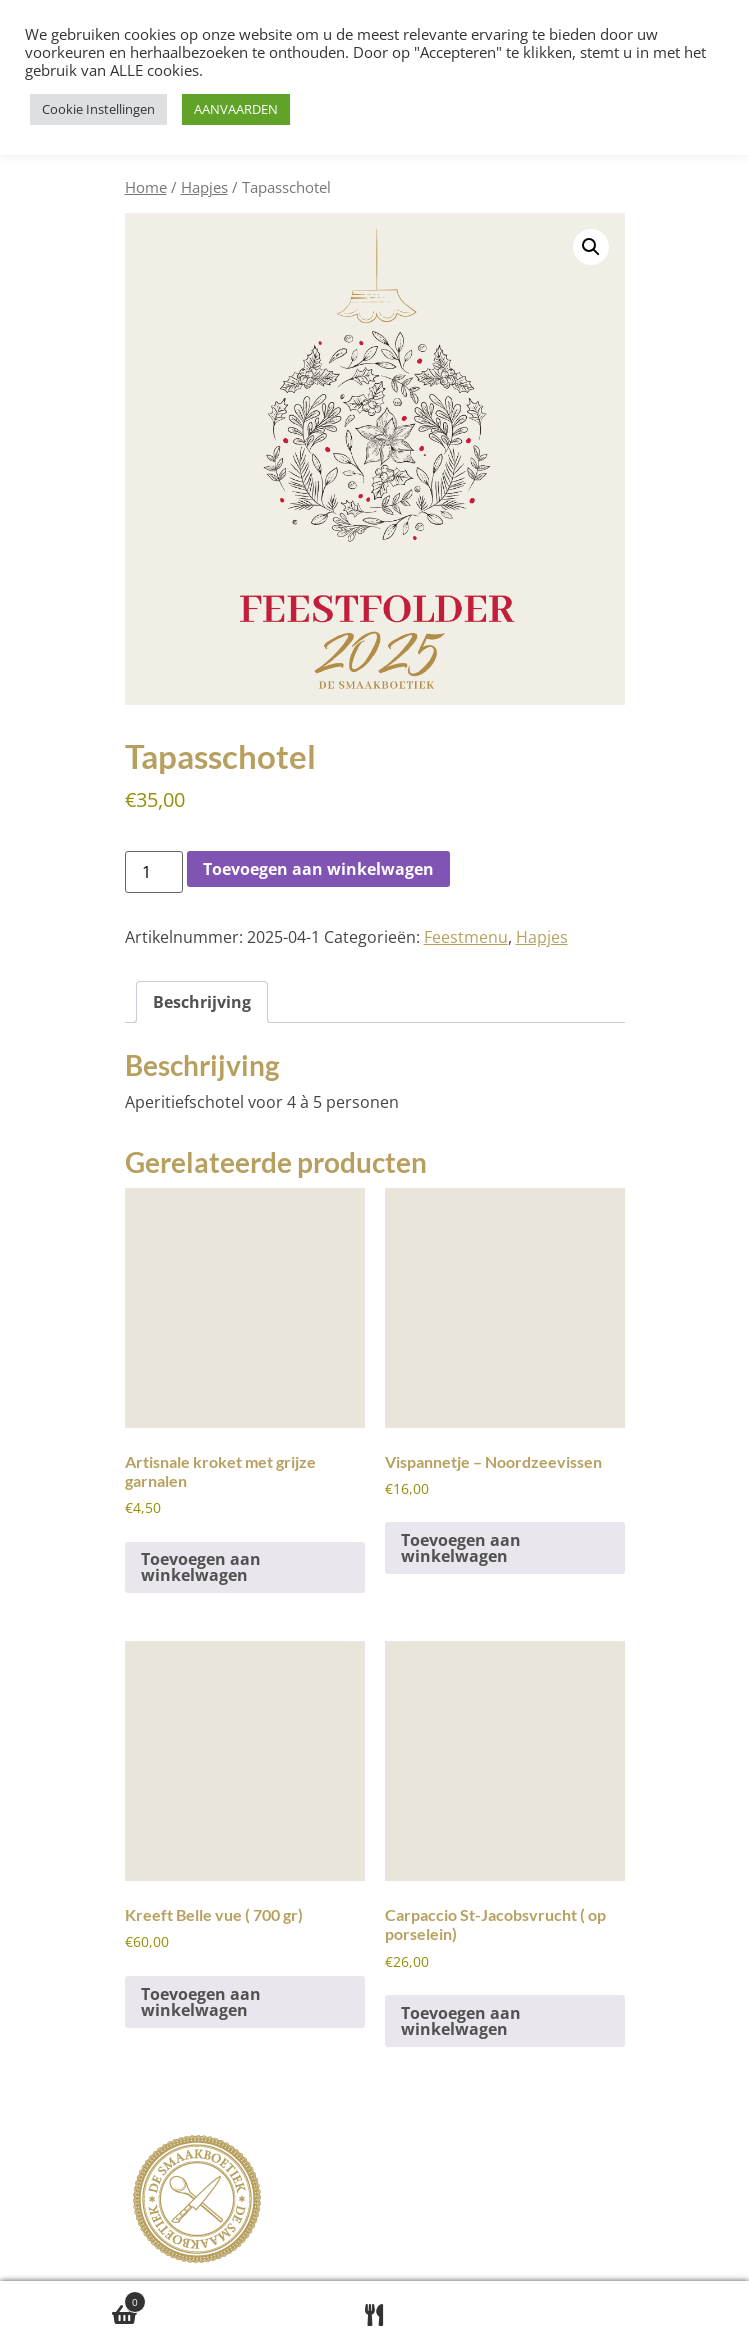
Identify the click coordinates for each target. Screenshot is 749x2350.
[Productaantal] (154, 872)
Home (146, 187)
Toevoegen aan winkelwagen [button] (201, 1567)
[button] (591, 247)
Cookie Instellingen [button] (98, 109)
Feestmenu (466, 937)
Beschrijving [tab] (202, 1002)
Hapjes (204, 187)
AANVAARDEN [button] (236, 109)
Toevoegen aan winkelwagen (318, 869)
